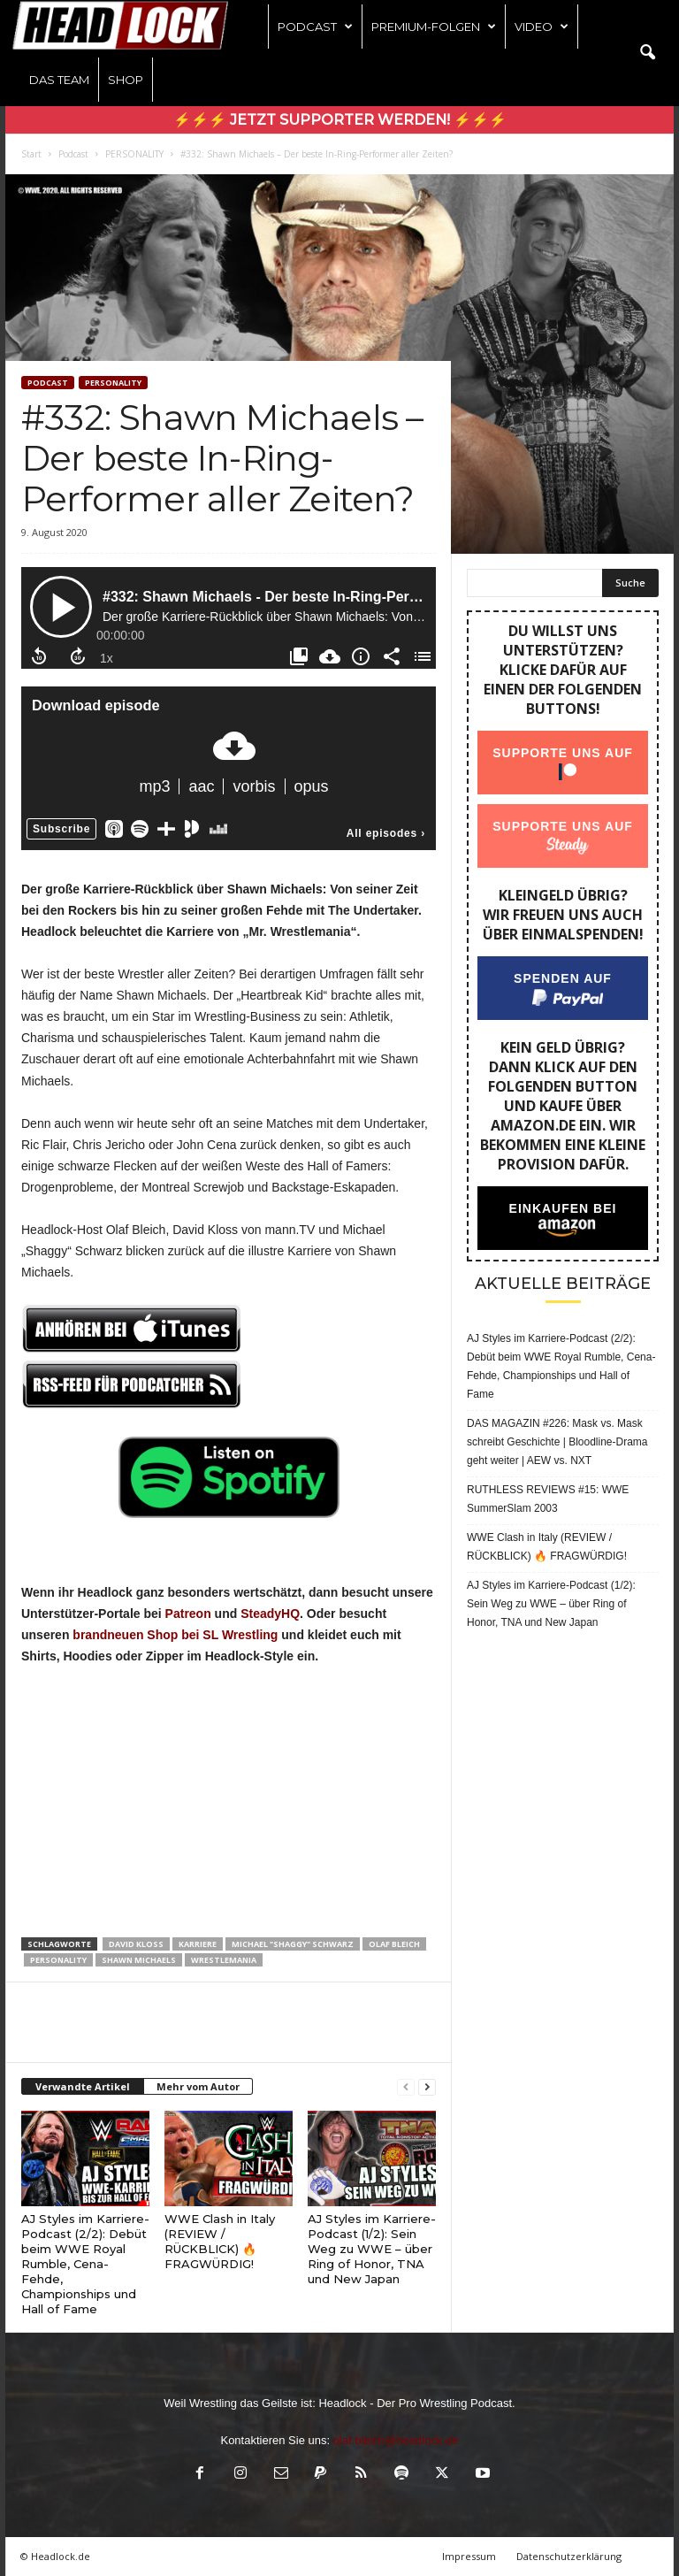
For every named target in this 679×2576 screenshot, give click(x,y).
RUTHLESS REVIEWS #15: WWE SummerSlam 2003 (548, 1499)
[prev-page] (406, 2087)
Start (31, 154)
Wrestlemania (223, 1960)
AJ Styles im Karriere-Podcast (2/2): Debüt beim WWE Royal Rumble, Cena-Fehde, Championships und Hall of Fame (85, 2264)
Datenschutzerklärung (569, 2556)
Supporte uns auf (562, 753)
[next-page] (427, 2087)
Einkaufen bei (563, 1208)
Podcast (315, 26)
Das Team (59, 80)
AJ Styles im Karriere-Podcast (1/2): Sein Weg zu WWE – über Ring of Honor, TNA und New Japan (372, 2249)
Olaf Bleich (394, 1944)
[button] (647, 53)
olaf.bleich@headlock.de (396, 2440)
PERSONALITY (134, 154)
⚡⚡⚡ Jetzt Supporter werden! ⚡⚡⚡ (340, 119)
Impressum (469, 2556)
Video (541, 26)
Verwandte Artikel (82, 2086)
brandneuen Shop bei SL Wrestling (175, 1635)
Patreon (188, 1613)
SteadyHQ (270, 1613)
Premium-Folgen (433, 26)
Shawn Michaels (139, 1960)
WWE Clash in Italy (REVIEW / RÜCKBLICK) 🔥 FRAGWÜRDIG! (219, 2241)
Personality (58, 1960)
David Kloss (136, 1944)
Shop (125, 80)
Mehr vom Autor (198, 2086)
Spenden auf (563, 978)
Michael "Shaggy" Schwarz (293, 1944)
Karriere (198, 1944)
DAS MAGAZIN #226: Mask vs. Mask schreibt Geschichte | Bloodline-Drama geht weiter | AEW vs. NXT (557, 1442)
